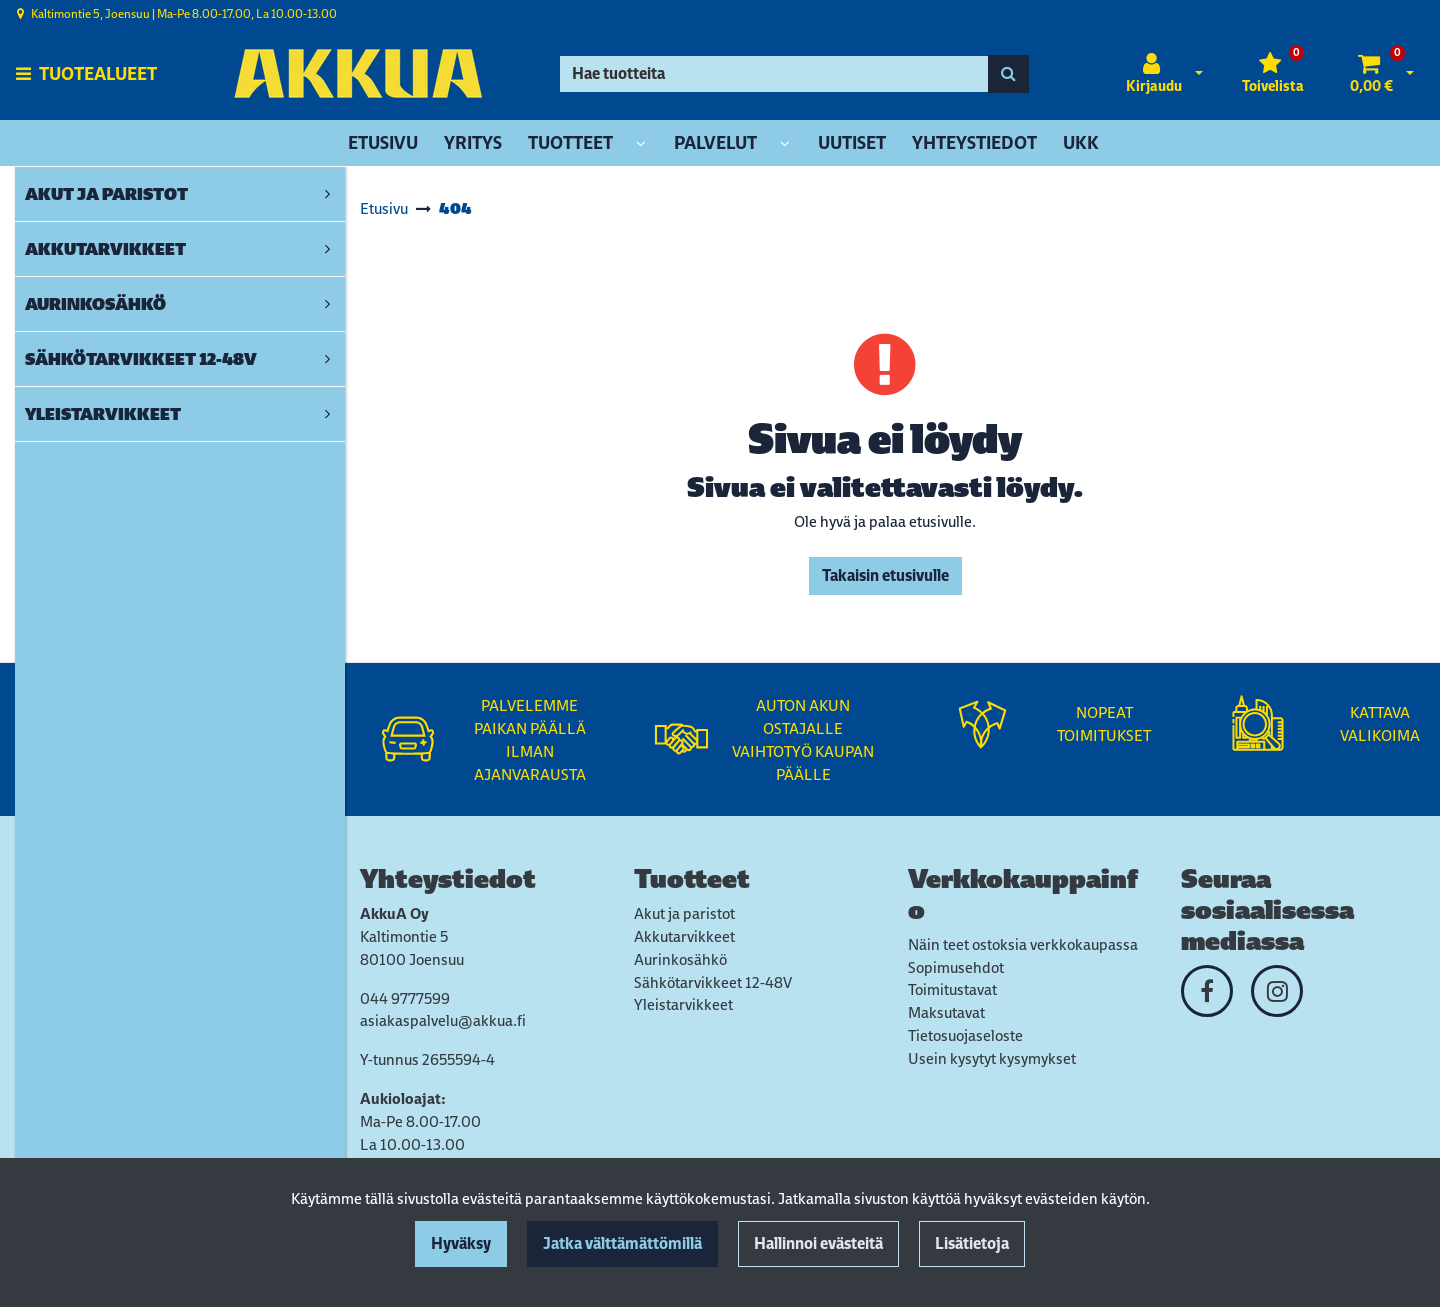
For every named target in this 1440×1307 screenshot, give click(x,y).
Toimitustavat (952, 989)
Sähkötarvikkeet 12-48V (713, 982)
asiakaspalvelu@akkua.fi (443, 1020)
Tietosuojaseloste (965, 1035)
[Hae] (774, 74)
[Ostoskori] (1371, 74)
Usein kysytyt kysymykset (992, 1058)
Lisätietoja (972, 1243)
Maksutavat (946, 1012)
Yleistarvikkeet (683, 1004)
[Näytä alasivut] (641, 144)
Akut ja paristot (684, 913)
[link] (327, 194)
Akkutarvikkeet (684, 936)
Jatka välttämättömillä (622, 1243)
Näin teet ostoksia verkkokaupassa (1023, 944)
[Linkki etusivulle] (358, 73)
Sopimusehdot (956, 967)
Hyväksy (461, 1243)
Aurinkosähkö (680, 959)
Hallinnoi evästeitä (818, 1243)
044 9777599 (405, 998)
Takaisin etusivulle (885, 575)
